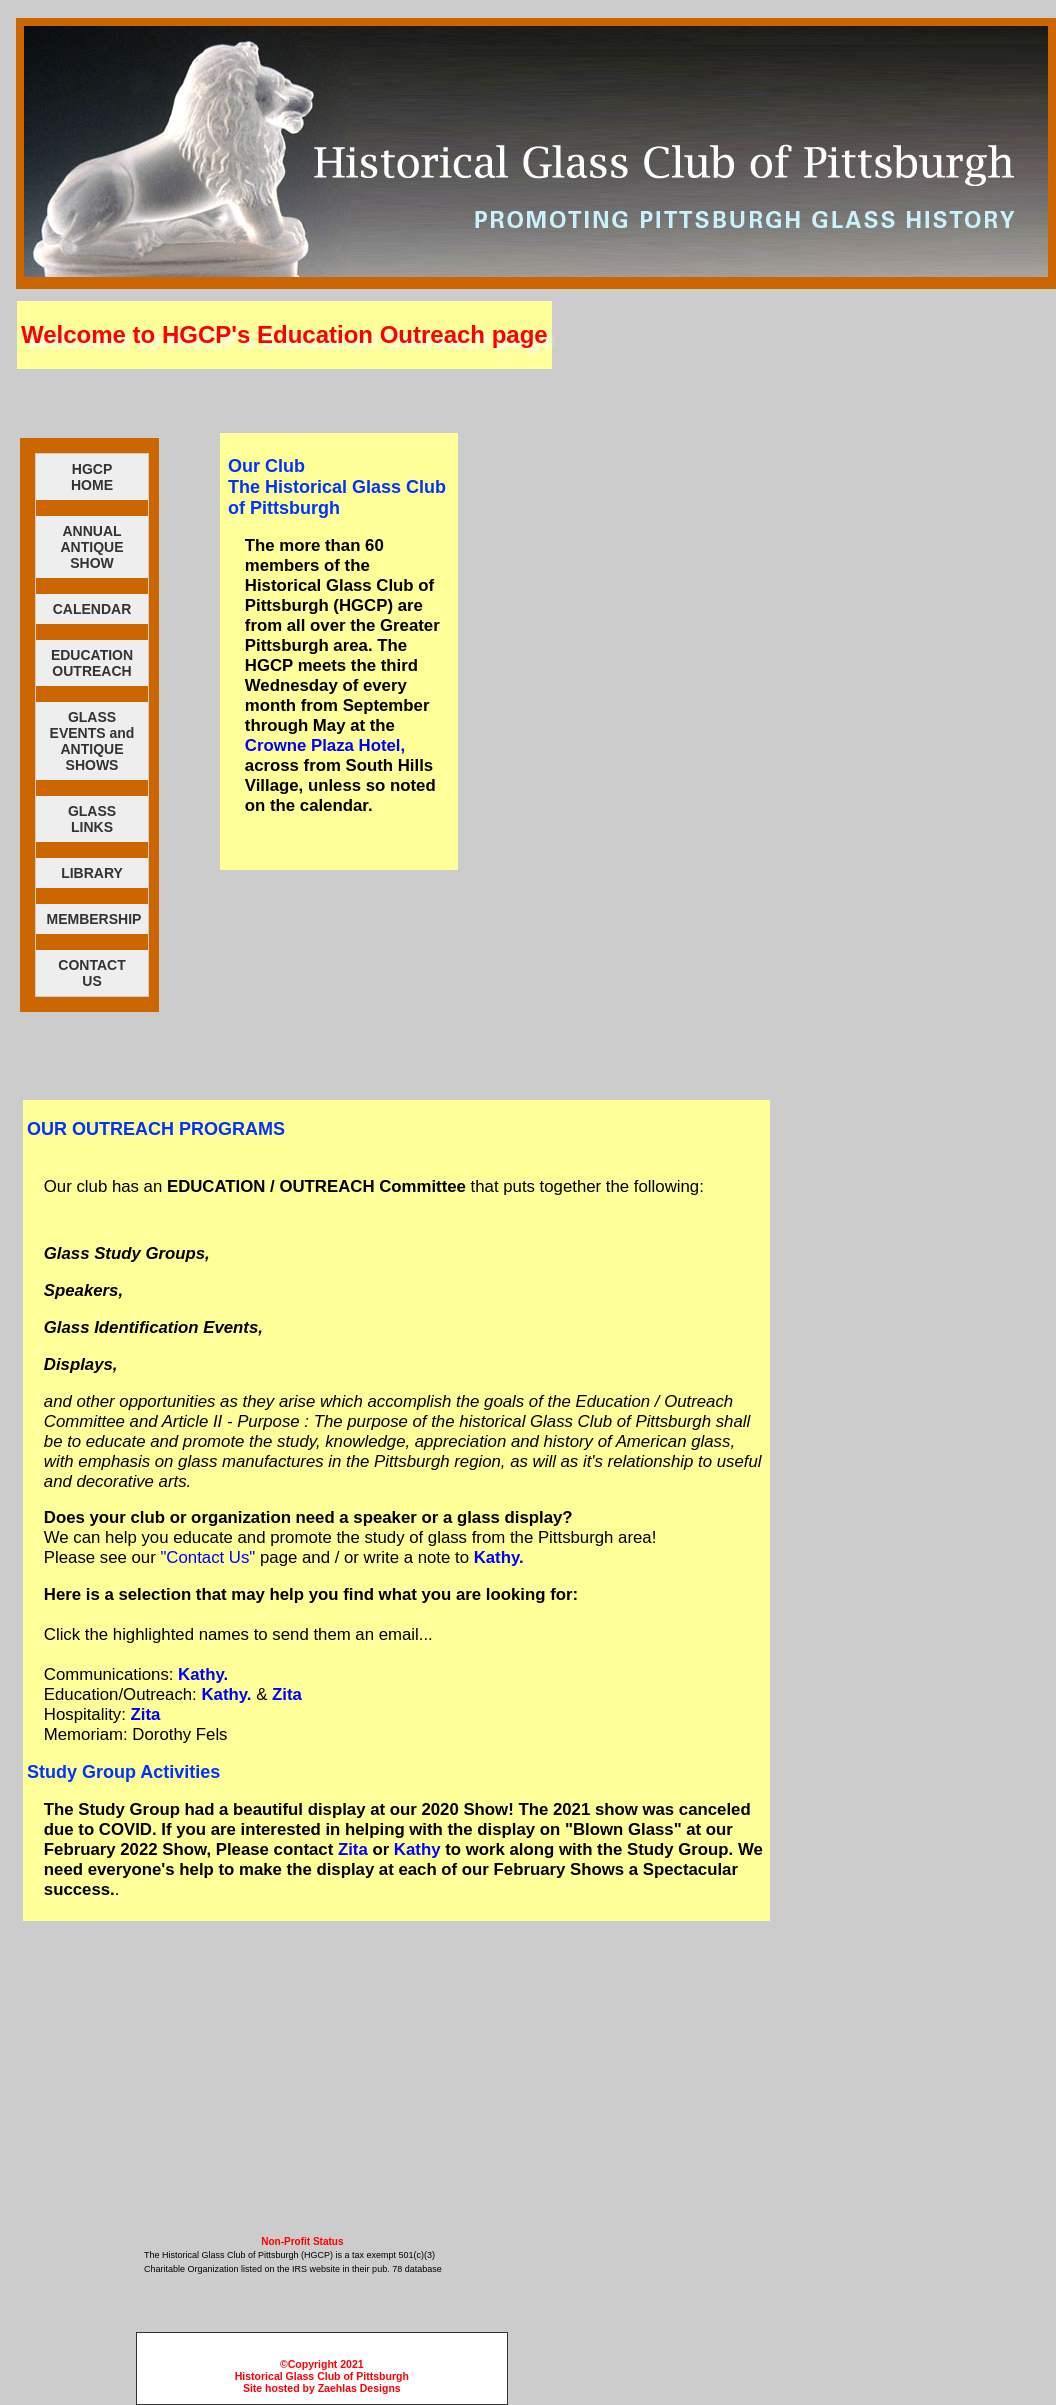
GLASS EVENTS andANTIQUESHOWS (92, 741)
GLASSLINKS (92, 819)
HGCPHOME (92, 477)
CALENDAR (92, 609)
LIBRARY (92, 873)
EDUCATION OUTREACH (92, 663)
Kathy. (499, 1557)
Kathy (417, 1849)
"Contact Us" (207, 1557)
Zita (287, 1694)
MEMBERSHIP (94, 919)
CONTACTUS (91, 973)
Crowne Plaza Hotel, (325, 745)
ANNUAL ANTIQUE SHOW (92, 547)
